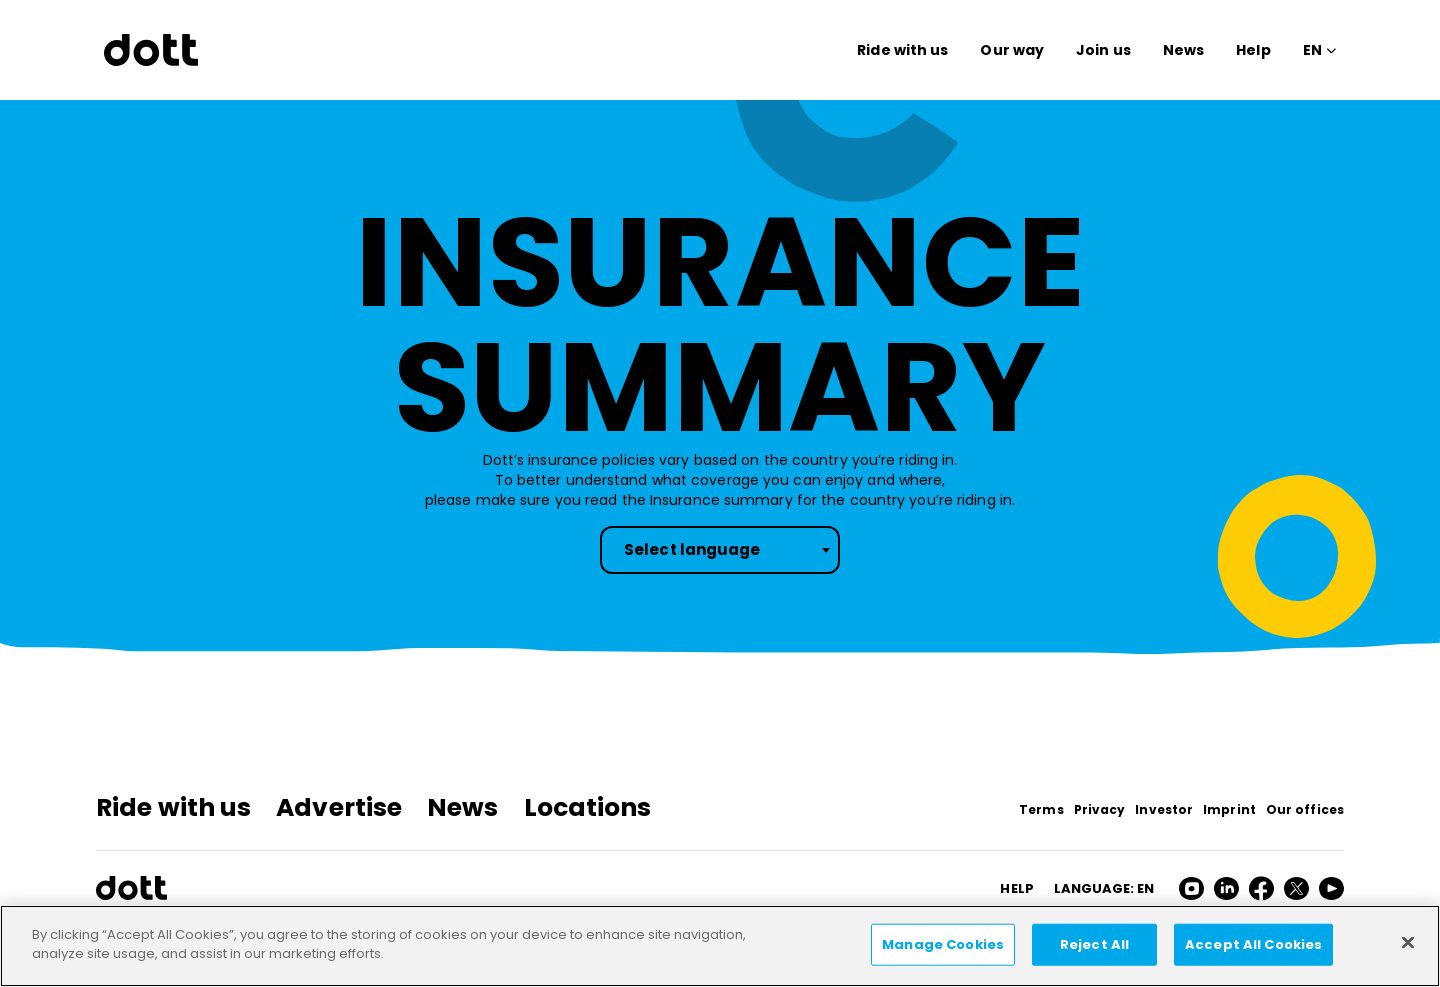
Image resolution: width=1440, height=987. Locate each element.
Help (1253, 50)
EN (1312, 50)
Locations (588, 807)
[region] (720, 946)
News (1183, 50)
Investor (1164, 809)
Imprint (1229, 809)
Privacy (1100, 809)
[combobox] (720, 550)
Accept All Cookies (1253, 944)
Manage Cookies (943, 944)
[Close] (1408, 942)
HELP (1016, 888)
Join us (1103, 50)
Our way (1012, 50)
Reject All (1094, 944)
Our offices (1305, 809)
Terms (1041, 809)
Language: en (1104, 888)
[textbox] (720, 550)
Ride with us (902, 50)
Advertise (339, 807)
